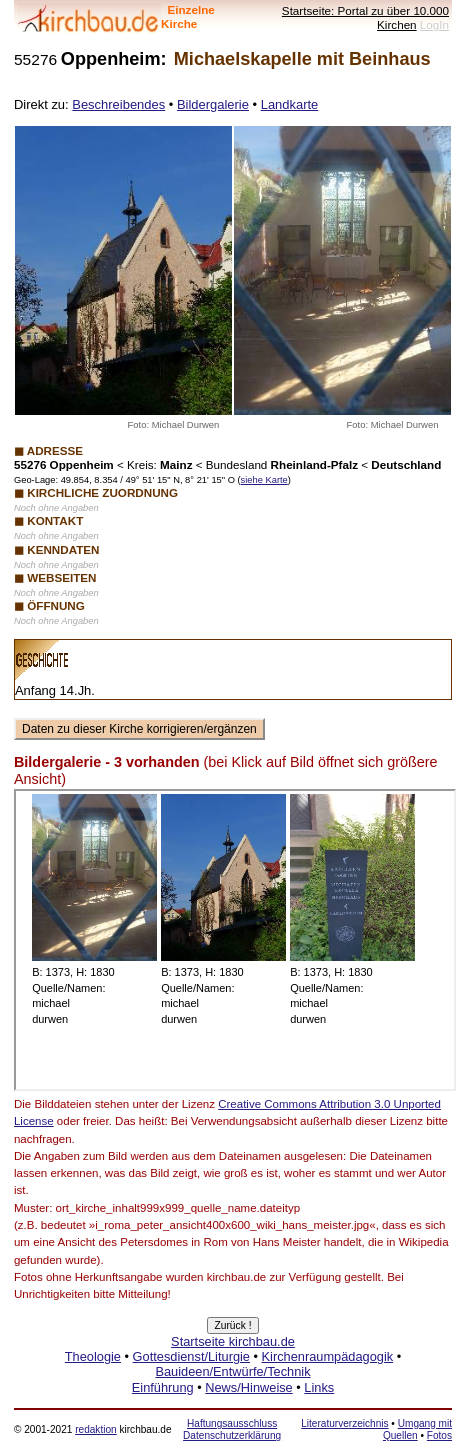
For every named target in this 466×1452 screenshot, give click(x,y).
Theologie (93, 1356)
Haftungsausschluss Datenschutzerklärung (232, 1429)
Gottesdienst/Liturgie (191, 1356)
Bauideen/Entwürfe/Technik (232, 1371)
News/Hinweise (248, 1387)
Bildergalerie (213, 104)
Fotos (439, 1435)
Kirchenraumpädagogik (328, 1356)
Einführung (163, 1387)
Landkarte (290, 104)
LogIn (434, 24)
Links (319, 1387)
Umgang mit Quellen (417, 1429)
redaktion (95, 1429)
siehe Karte (264, 480)
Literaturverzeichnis (344, 1423)
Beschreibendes (118, 104)
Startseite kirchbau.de (233, 1341)
